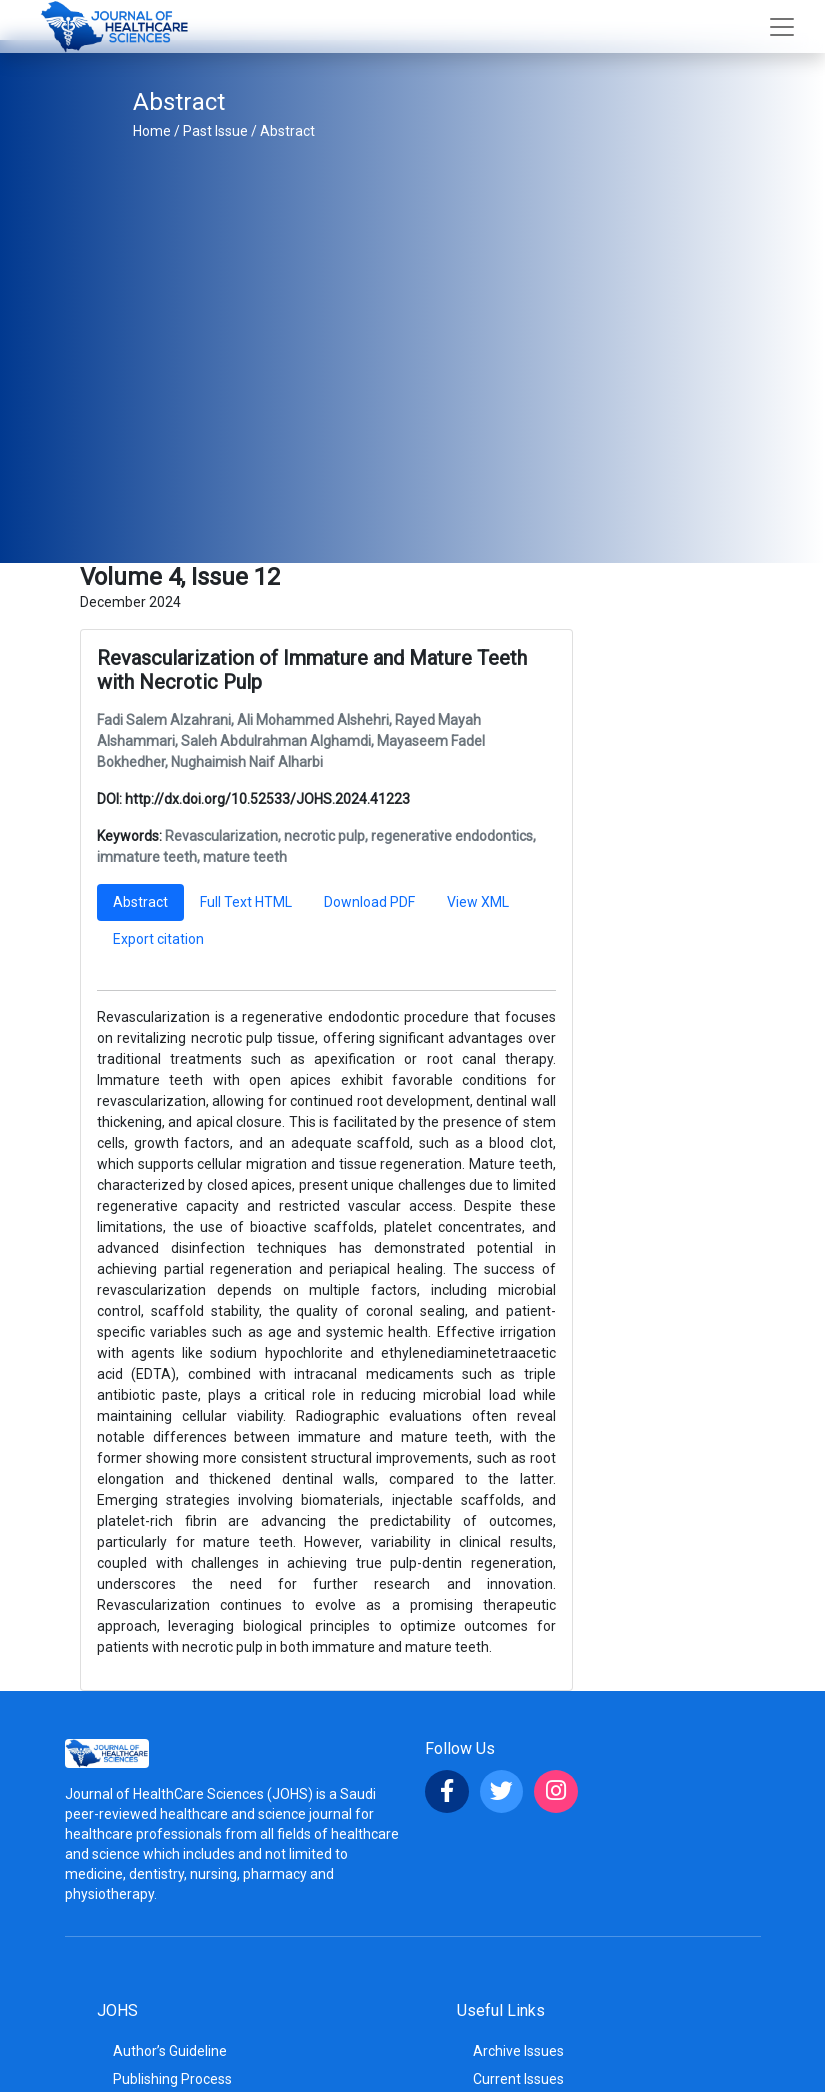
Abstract (287, 131)
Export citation (158, 939)
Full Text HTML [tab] (246, 902)
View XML (478, 902)
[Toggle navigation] (782, 27)
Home (152, 131)
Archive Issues (518, 2051)
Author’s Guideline (170, 2051)
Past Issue (215, 131)
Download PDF (369, 902)
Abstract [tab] (140, 902)
